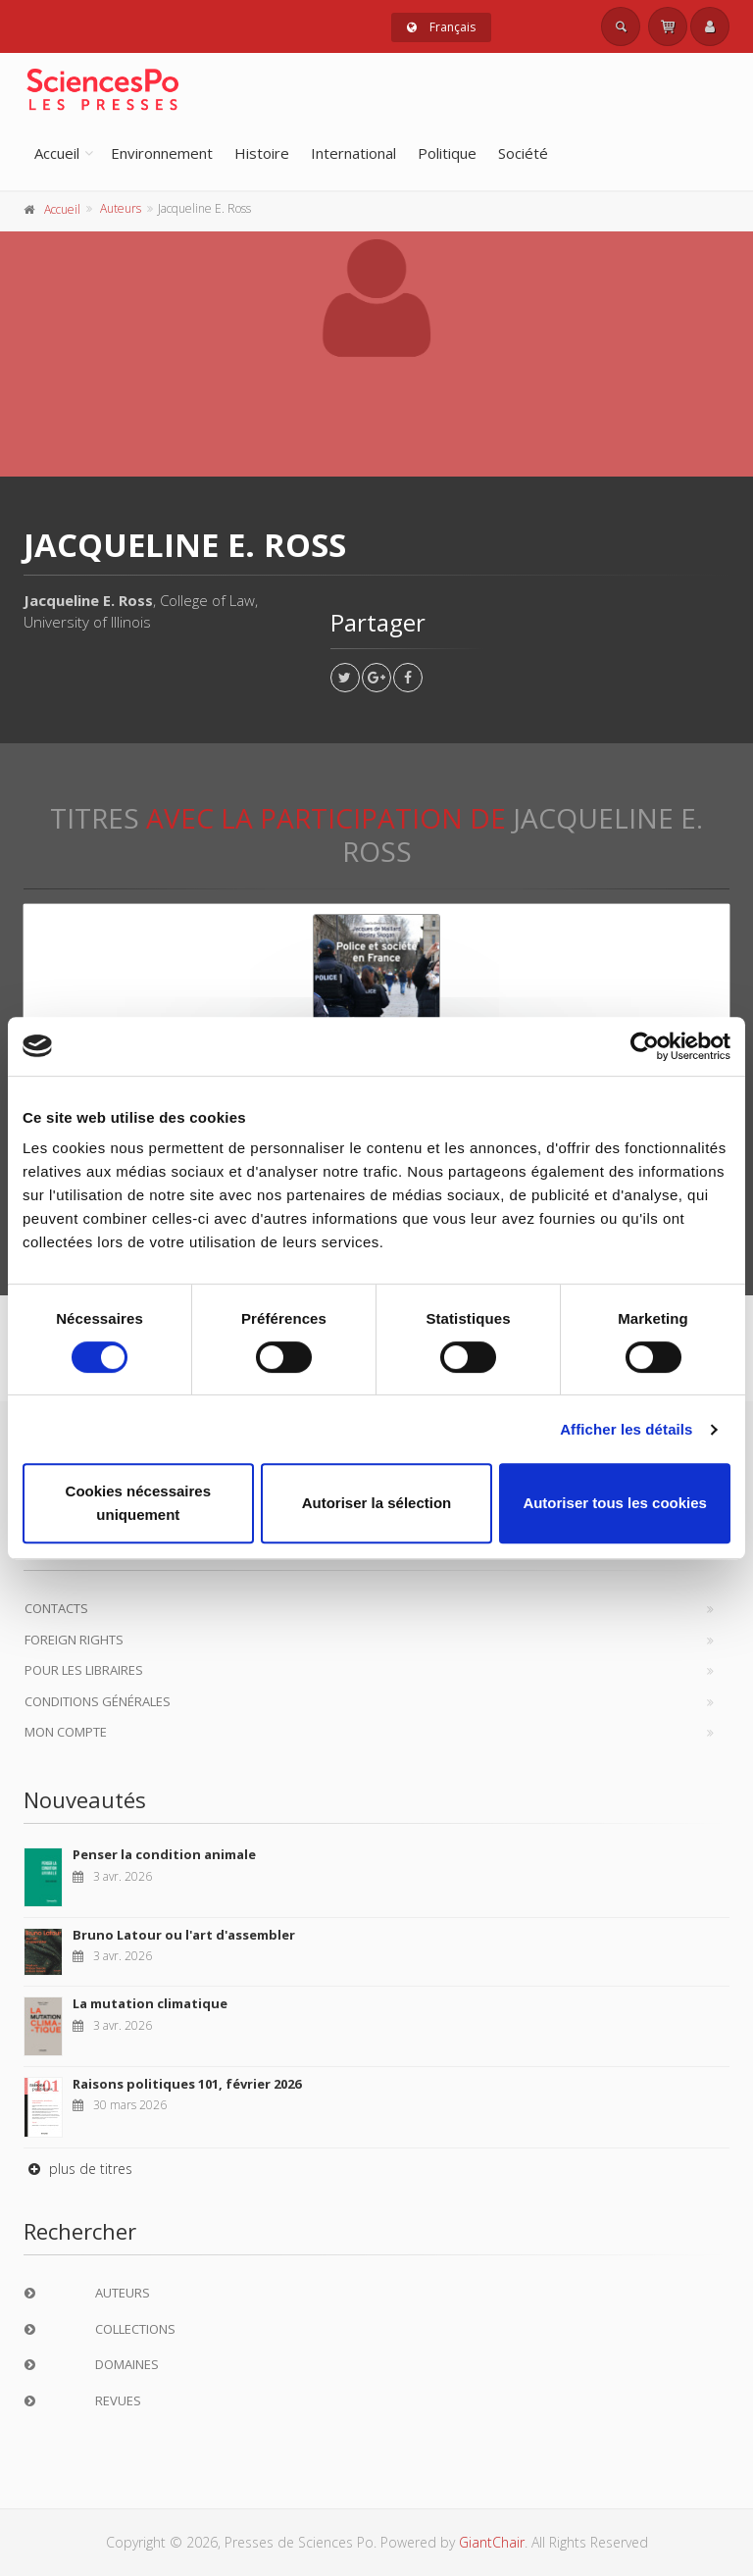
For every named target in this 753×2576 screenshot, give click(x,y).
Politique (447, 153)
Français (441, 27)
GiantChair (492, 2542)
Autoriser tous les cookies (615, 1502)
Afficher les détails (626, 1429)
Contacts (56, 1608)
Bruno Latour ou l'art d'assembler (184, 1935)
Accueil (56, 153)
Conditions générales (98, 1701)
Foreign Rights (74, 1639)
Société (523, 153)
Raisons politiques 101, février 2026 (187, 2084)
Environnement (162, 153)
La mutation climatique (150, 2003)
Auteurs (120, 208)
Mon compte (66, 1732)
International (353, 153)
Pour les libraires (84, 1670)
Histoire (261, 153)
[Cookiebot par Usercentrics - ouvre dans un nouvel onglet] (644, 1046)
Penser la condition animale (164, 1854)
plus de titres (78, 2168)
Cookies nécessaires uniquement (138, 1503)
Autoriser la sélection (377, 1502)
